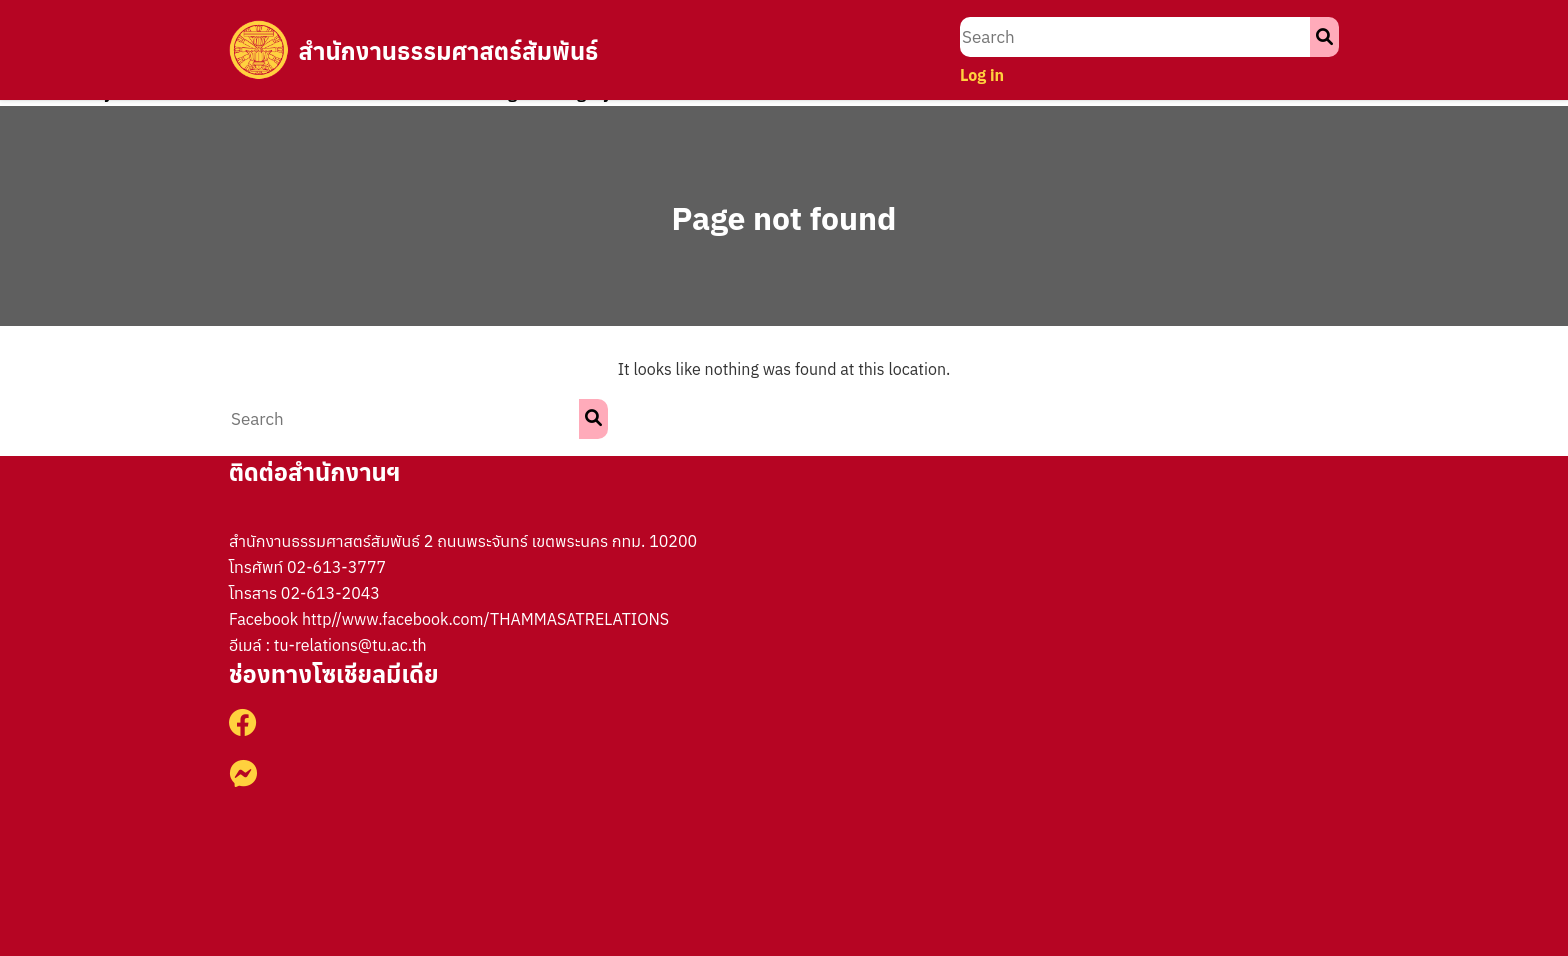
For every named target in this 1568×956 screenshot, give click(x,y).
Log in (982, 75)
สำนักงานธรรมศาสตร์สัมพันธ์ (449, 51)
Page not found (784, 218)
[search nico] (1135, 37)
